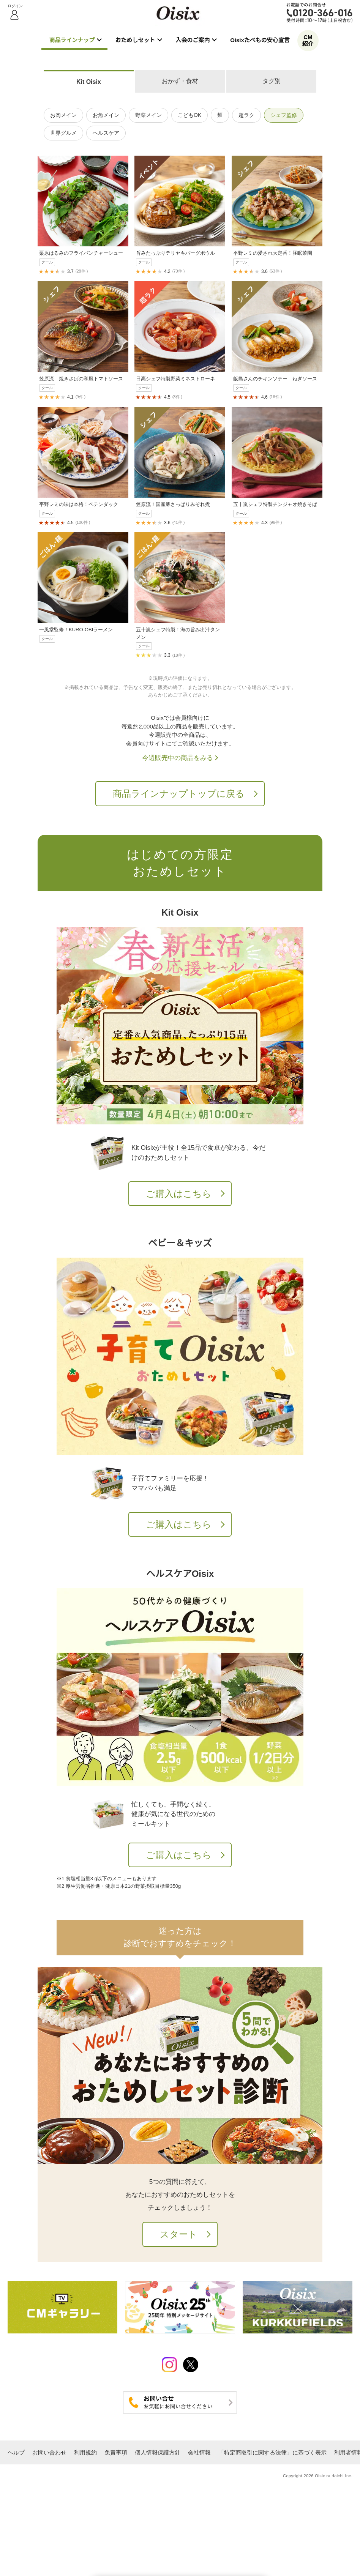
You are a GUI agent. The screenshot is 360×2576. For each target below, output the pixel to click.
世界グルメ (63, 133)
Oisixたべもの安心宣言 (260, 40)
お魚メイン (106, 115)
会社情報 (199, 2452)
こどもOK (189, 115)
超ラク (246, 115)
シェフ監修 (283, 115)
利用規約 (85, 2452)
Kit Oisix (88, 82)
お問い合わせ (49, 2452)
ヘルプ (16, 2452)
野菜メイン (148, 115)
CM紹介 (308, 40)
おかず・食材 (180, 81)
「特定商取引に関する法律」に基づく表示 (272, 2452)
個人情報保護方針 (157, 2452)
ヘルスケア (106, 133)
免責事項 (115, 2452)
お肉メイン (63, 115)
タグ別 (271, 81)
